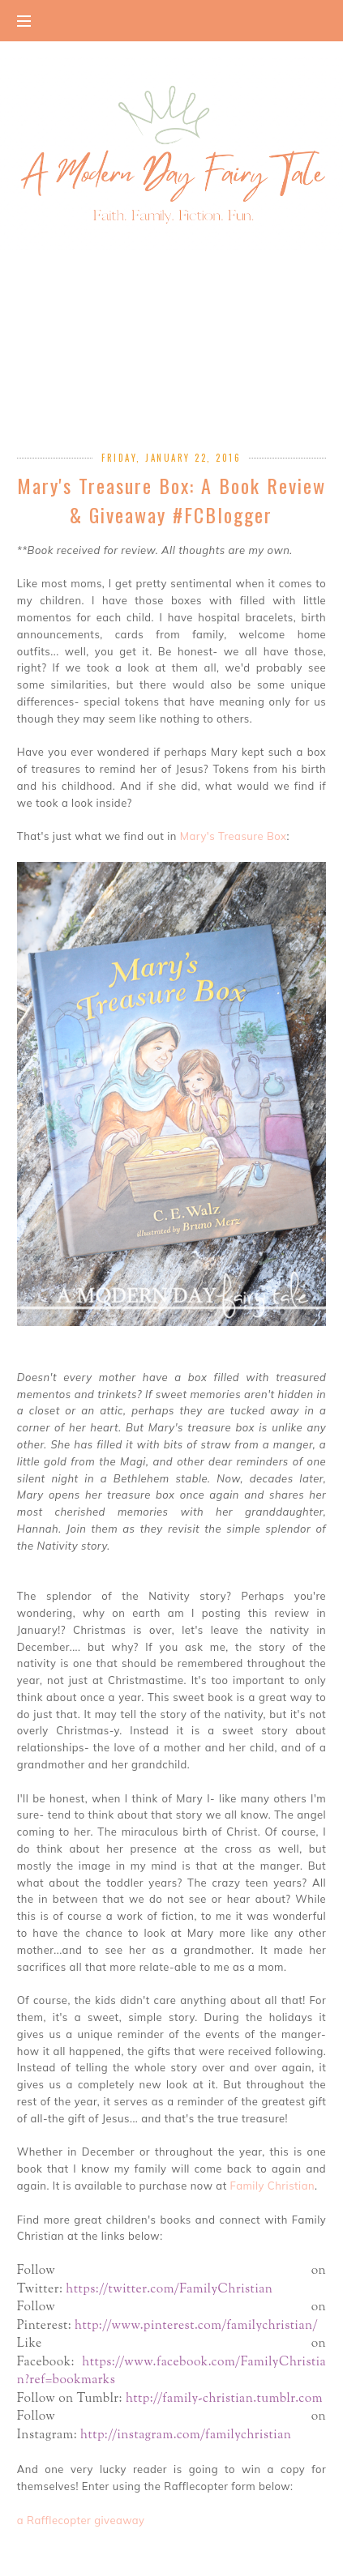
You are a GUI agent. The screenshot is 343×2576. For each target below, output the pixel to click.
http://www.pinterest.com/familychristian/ (198, 2326)
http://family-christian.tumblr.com (226, 2399)
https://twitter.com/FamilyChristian (171, 2289)
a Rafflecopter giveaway (81, 2520)
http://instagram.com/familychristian (185, 2435)
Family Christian (272, 2185)
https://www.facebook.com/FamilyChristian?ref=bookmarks (171, 2371)
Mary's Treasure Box (233, 836)
